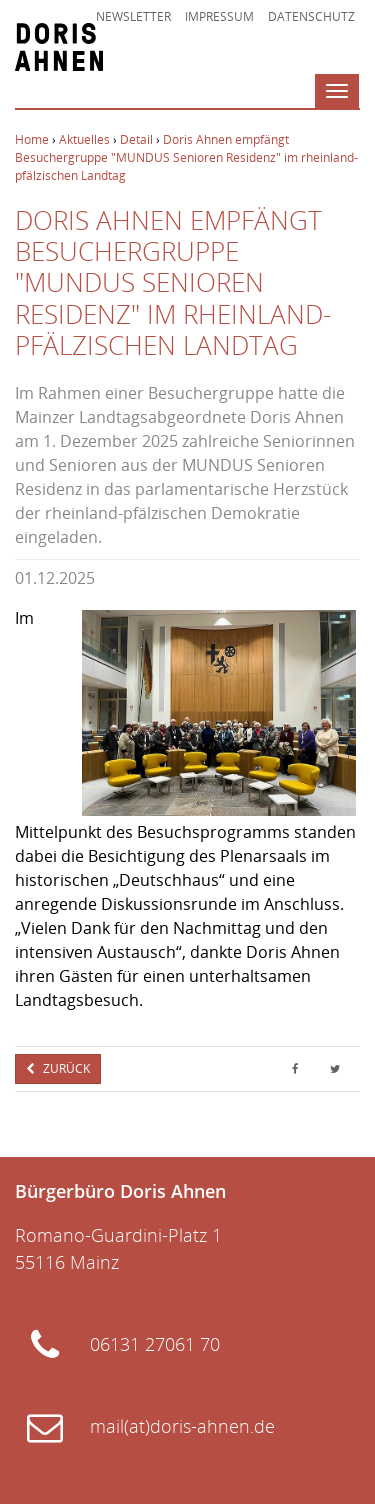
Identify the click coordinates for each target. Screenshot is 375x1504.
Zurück (65, 1068)
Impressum (219, 16)
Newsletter (133, 16)
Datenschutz (311, 16)
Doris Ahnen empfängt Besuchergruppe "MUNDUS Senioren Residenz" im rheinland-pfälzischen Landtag (186, 157)
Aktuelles (84, 139)
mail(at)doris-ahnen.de (182, 1426)
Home (32, 139)
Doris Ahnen (59, 47)
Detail (136, 139)
